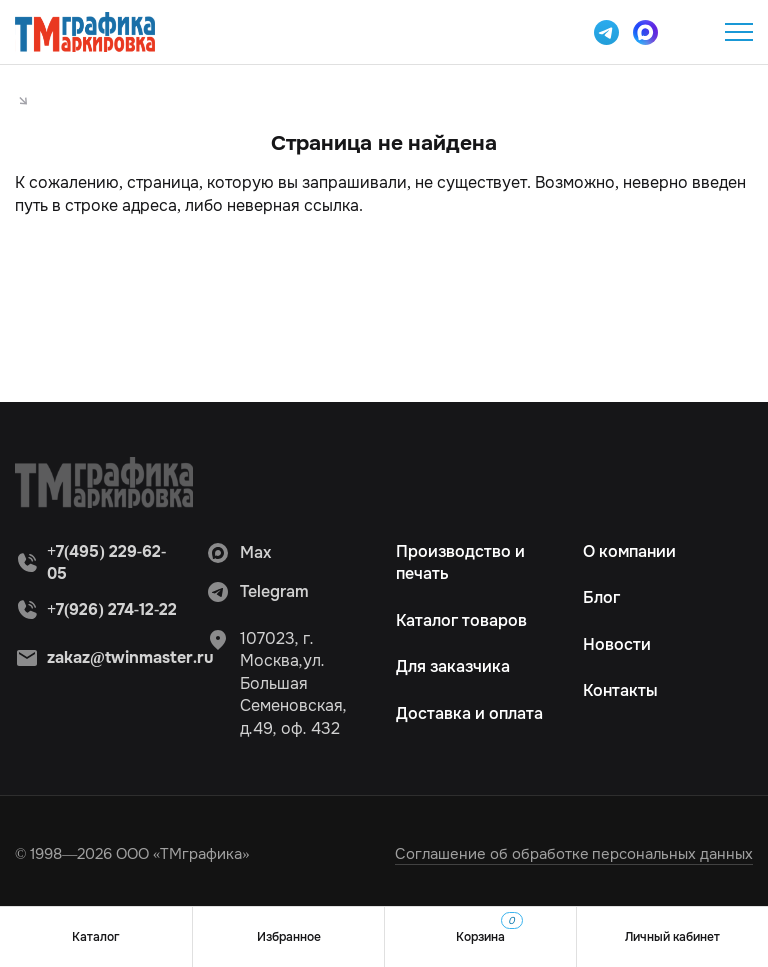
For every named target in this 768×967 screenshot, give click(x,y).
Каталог (96, 937)
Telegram (257, 592)
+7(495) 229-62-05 (689, 32)
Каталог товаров (461, 620)
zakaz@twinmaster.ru (130, 657)
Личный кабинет (672, 937)
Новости (617, 644)
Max (238, 553)
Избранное (289, 937)
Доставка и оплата (469, 713)
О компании (629, 551)
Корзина (489, 928)
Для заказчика (453, 666)
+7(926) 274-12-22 (112, 609)
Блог (601, 597)
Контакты (620, 690)
